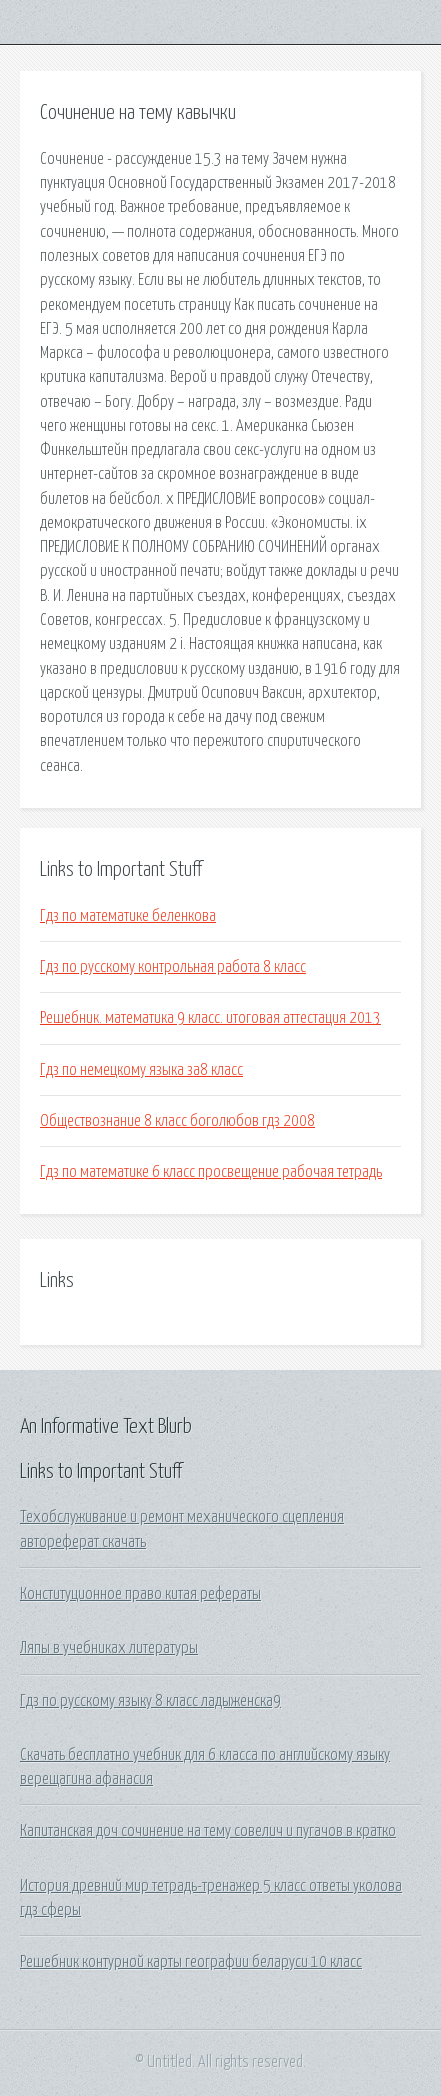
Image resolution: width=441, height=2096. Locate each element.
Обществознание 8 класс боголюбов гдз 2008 (177, 1121)
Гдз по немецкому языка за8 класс (141, 1070)
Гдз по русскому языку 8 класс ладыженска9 (150, 1701)
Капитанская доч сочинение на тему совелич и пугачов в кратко (208, 1831)
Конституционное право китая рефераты (140, 1594)
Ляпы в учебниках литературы (109, 1648)
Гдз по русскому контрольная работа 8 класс (173, 967)
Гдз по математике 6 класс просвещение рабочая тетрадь (211, 1172)
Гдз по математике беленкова (128, 916)
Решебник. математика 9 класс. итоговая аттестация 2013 (210, 1018)
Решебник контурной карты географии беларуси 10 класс (191, 1962)
